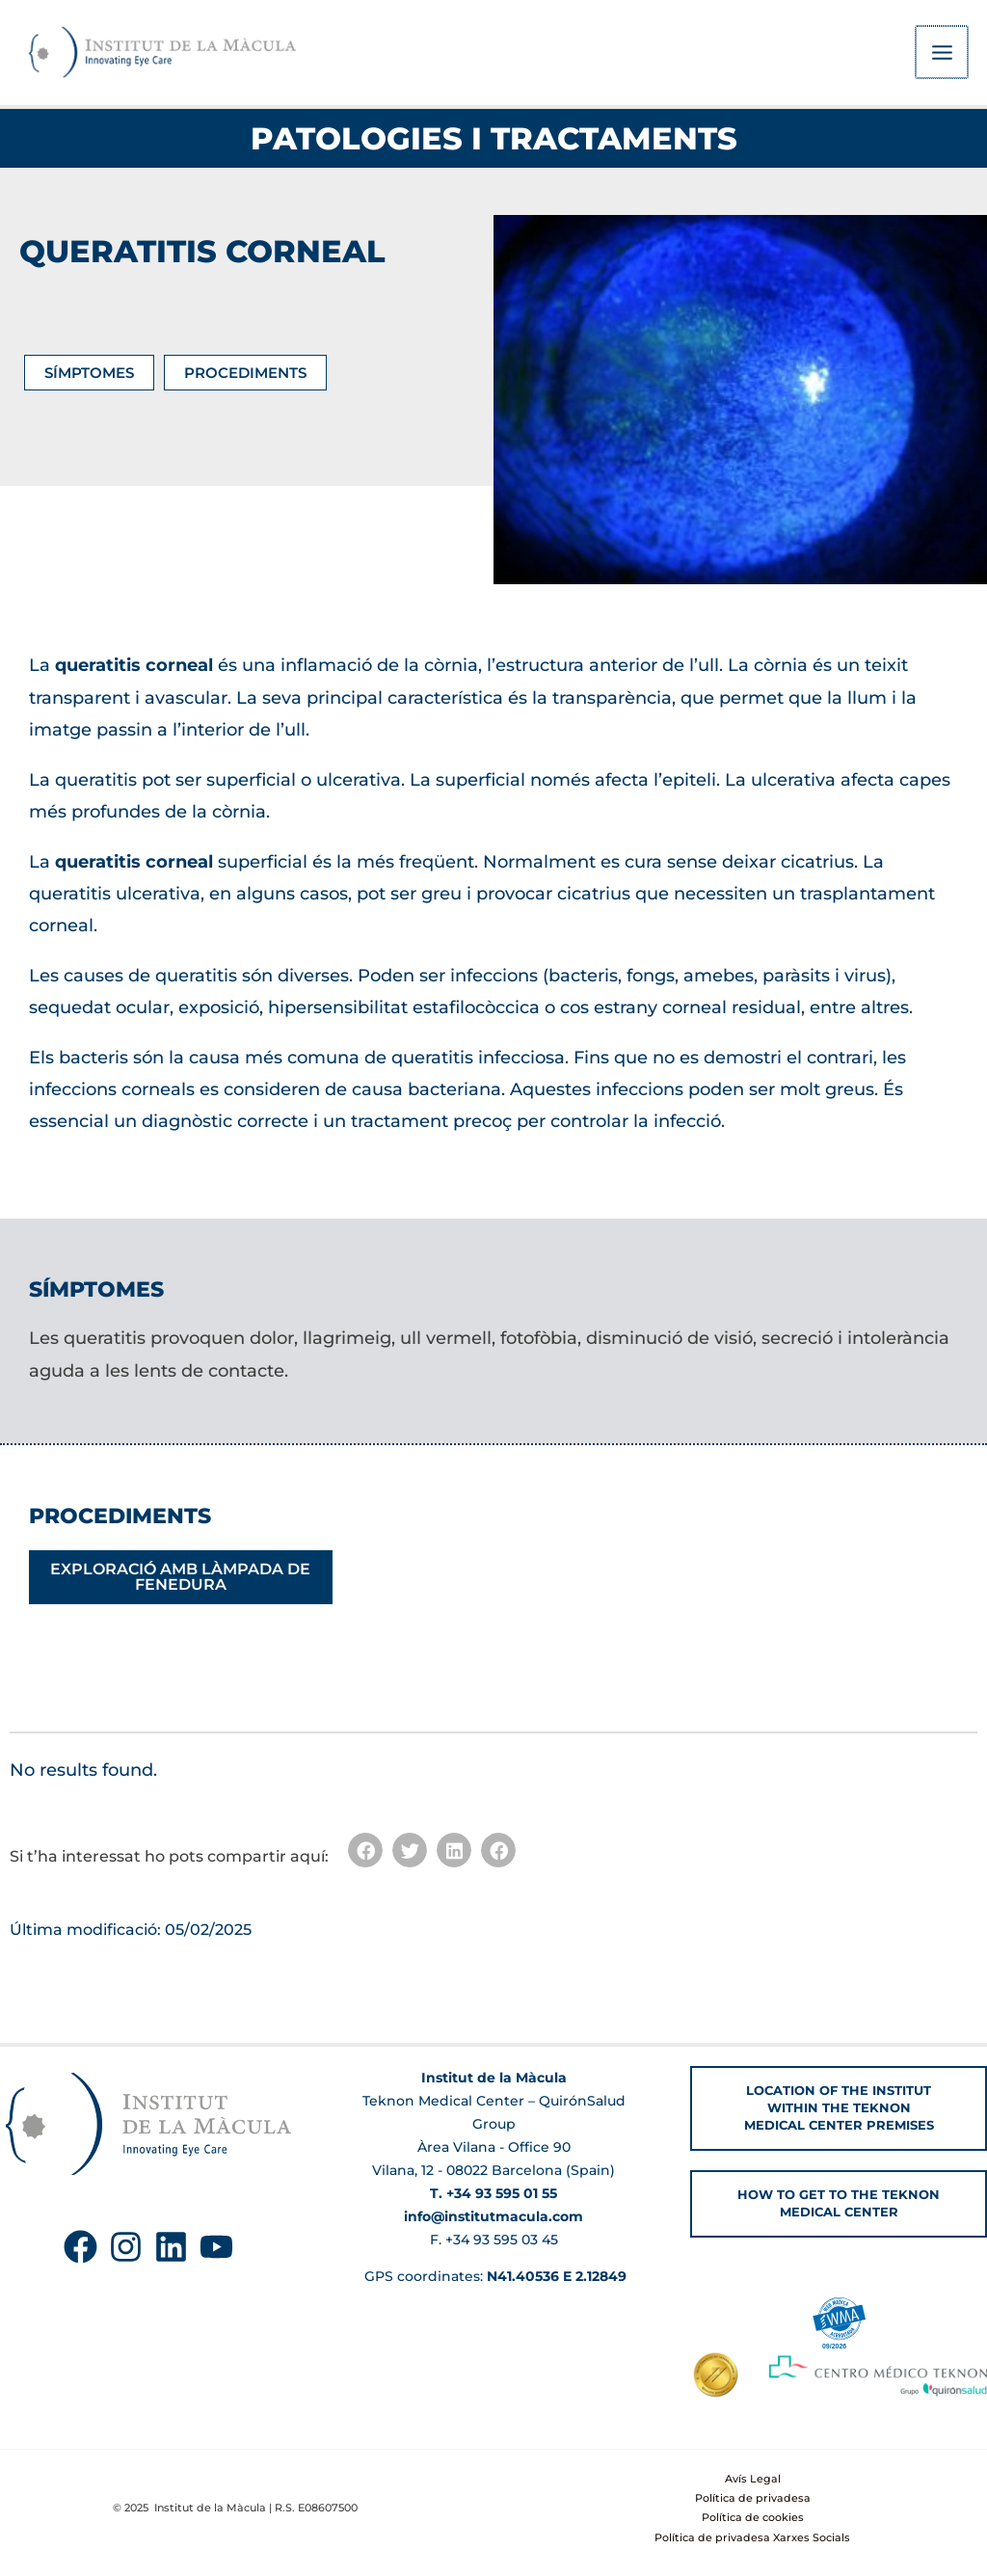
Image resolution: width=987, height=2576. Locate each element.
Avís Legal (753, 2478)
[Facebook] (80, 2247)
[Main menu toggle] (943, 54)
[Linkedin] (171, 2247)
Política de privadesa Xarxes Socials (752, 2537)
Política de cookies (753, 2517)
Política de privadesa (753, 2498)
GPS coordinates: (493, 2276)
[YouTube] (216, 2247)
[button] (365, 1853)
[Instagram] (126, 2247)
